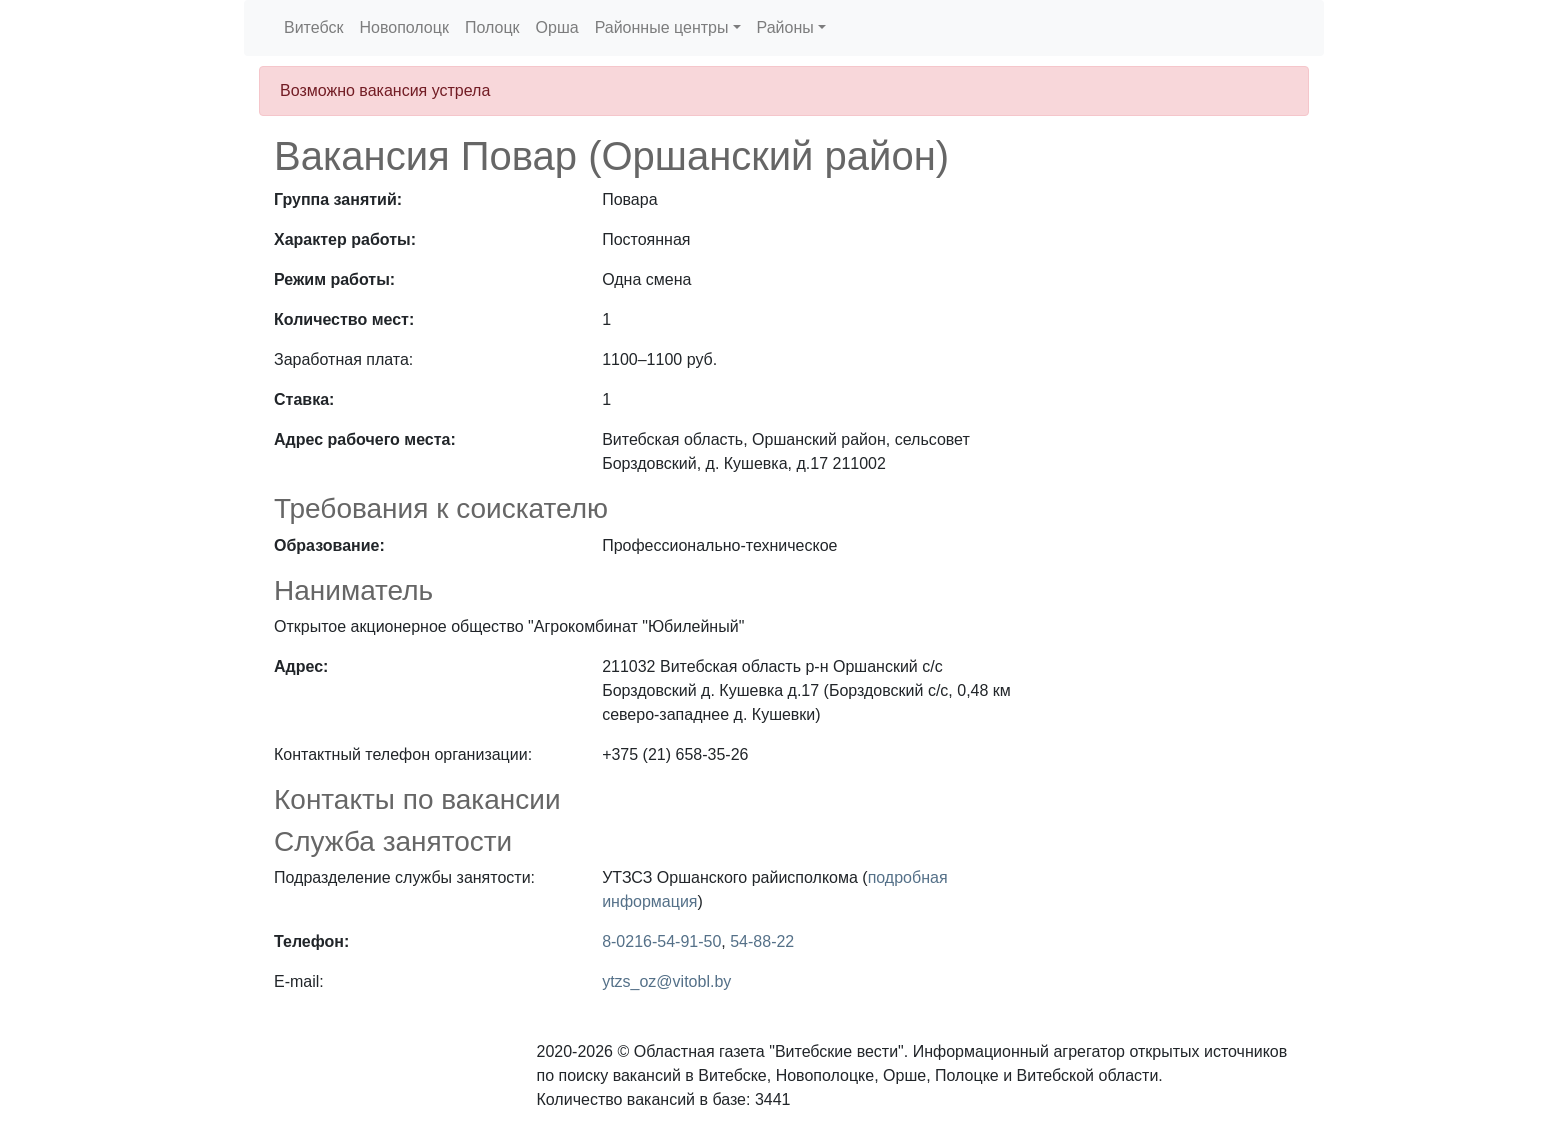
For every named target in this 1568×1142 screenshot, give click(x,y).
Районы (785, 27)
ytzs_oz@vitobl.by (666, 981)
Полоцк (492, 27)
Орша (557, 27)
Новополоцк (403, 27)
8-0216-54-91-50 (661, 941)
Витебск (313, 27)
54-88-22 (762, 941)
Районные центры (662, 27)
